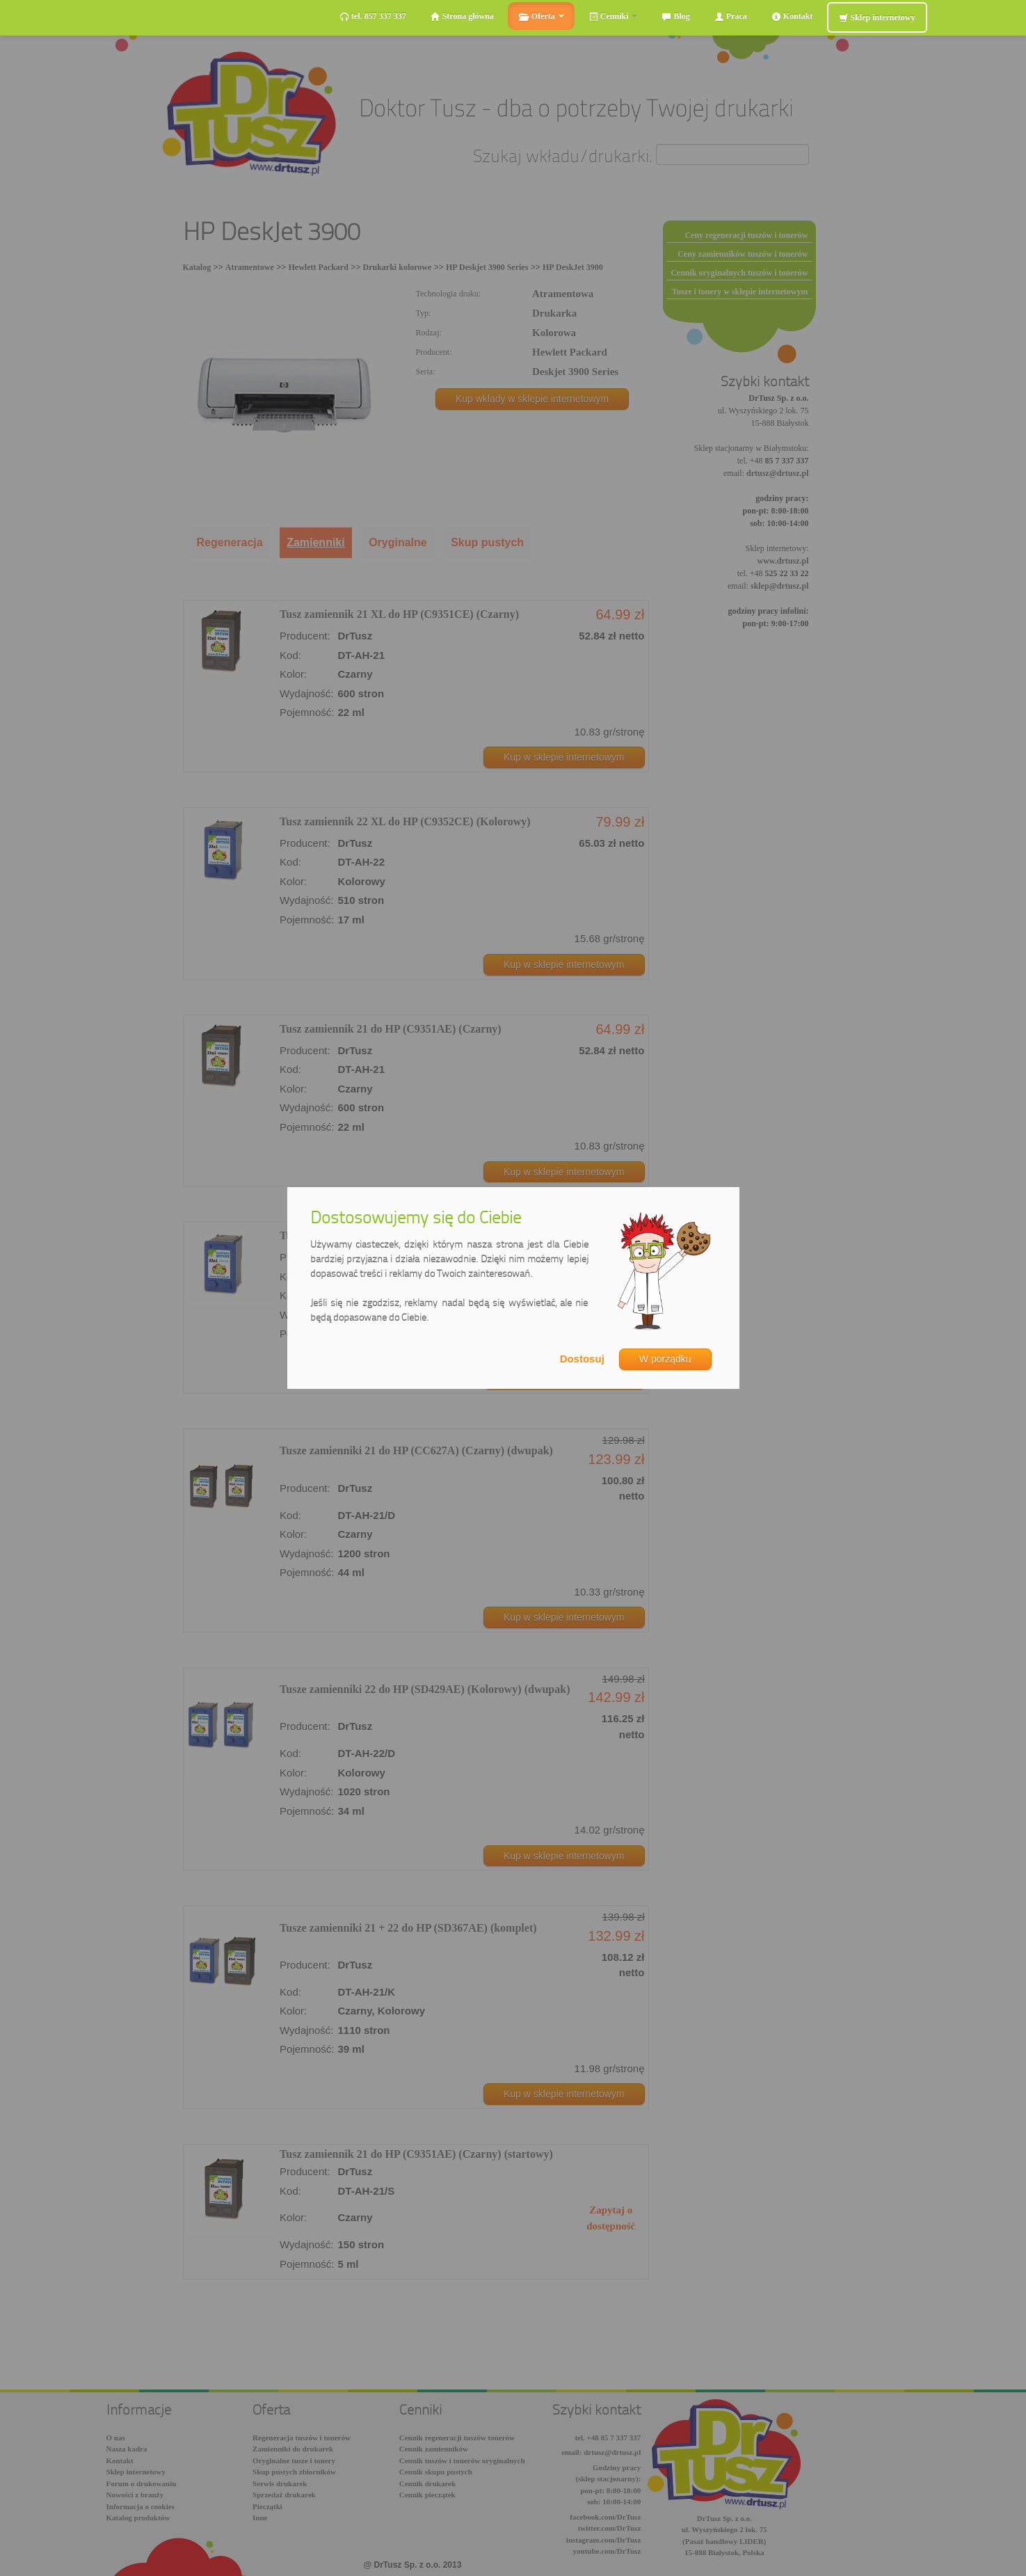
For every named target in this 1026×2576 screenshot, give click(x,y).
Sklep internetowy (877, 18)
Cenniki (613, 16)
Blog (675, 16)
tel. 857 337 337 (372, 16)
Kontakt (792, 16)
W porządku (665, 1359)
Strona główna (462, 16)
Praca (730, 16)
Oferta (541, 16)
